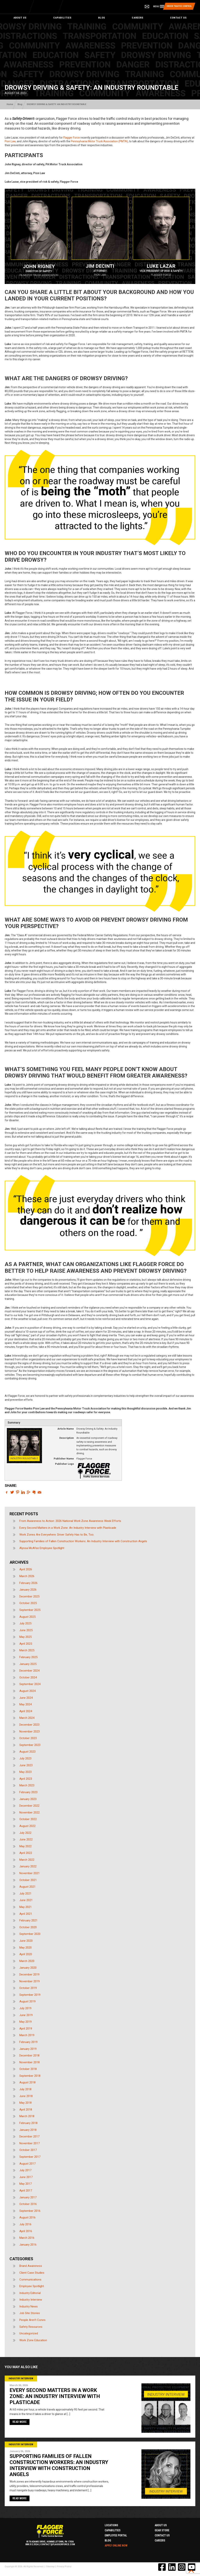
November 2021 (29, 1873)
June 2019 (26, 2015)
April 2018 (25, 2109)
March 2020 (26, 1961)
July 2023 (25, 1758)
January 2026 (28, 1589)
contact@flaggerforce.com (57, 2544)
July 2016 (25, 2224)
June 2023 (26, 1765)
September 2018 (29, 2076)
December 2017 (29, 2136)
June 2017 (26, 2177)
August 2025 (27, 1617)
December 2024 (29, 1670)
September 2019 (29, 1995)
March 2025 (26, 1650)
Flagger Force (71, 137)
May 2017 (25, 2183)
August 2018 (27, 2082)
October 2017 (28, 2150)
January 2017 (28, 2197)
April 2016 (25, 2231)
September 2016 (29, 2211)
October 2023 (28, 1738)
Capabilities (62, 17)
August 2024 (27, 1691)
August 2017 (27, 2163)
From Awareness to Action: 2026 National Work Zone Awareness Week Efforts (70, 1521)
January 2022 (28, 1866)
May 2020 (25, 1947)
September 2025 (29, 1610)
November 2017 (29, 2143)
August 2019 (27, 2001)
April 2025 (25, 1643)
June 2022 (26, 1839)
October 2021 (28, 1880)
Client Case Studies (31, 2272)
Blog (101, 17)
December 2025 (29, 1596)
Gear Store (162, 2530)
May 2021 (25, 1907)
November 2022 (29, 1812)
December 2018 (29, 2055)
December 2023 (29, 1724)
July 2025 (25, 1623)
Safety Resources (30, 2327)
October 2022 (28, 1819)
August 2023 (27, 1751)
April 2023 (25, 1779)
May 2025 (25, 1637)
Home (10, 104)
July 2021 (25, 1893)
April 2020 (25, 1954)
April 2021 (25, 1914)
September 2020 (29, 1934)
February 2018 (28, 2123)
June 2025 (26, 1630)
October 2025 (28, 1603)
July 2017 (25, 2170)
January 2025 (28, 1664)
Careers (137, 17)
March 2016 (26, 2238)
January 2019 (28, 2049)
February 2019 (28, 2042)
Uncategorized (28, 2333)
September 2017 (29, 2157)
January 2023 (28, 1799)
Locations (111, 2525)
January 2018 (28, 2130)
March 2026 (26, 1576)
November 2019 (29, 1981)
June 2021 (26, 1900)
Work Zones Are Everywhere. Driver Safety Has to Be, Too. (56, 1534)
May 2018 (25, 2102)
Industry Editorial (30, 2293)
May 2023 (25, 1772)
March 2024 (26, 1718)
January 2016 (28, 2244)
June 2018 (26, 2096)
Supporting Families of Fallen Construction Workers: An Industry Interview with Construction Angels (83, 1541)
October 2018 (28, 2069)
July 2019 (25, 2008)
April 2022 (25, 1853)
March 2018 (26, 2116)
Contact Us (178, 17)
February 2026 (28, 1583)
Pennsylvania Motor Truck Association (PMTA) (99, 141)
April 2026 (25, 1569)
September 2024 (29, 1684)
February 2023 (28, 1792)
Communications (30, 2279)
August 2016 (27, 2217)
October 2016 (28, 2204)
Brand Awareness (30, 2266)
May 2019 (25, 2021)
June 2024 (26, 1698)
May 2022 (25, 1846)
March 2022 (26, 1859)
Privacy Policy (64, 2566)
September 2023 (29, 1745)
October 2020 (28, 1927)
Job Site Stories (29, 2313)
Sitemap (50, 2566)
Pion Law (10, 141)
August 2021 (27, 1886)
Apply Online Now (116, 2545)
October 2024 (28, 1677)
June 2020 (26, 1940)
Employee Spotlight (31, 2286)
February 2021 (28, 1920)
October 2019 (28, 1988)
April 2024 (25, 1711)
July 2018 (25, 2089)
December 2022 (29, 1805)
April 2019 (25, 2028)
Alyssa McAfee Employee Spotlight (41, 1548)
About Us (20, 17)
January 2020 (28, 1967)
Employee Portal (116, 2535)
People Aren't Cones (32, 2320)
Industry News (28, 2306)
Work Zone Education (33, 2340)
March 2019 (26, 2035)
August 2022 (27, 1826)
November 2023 (29, 1731)
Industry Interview (30, 2299)
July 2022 (25, 1833)
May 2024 (25, 1704)
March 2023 (26, 1785)
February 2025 (28, 1657)
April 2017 (25, 2190)
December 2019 (29, 1974)
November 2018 (29, 2062)
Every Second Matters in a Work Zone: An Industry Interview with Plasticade (67, 1528)
